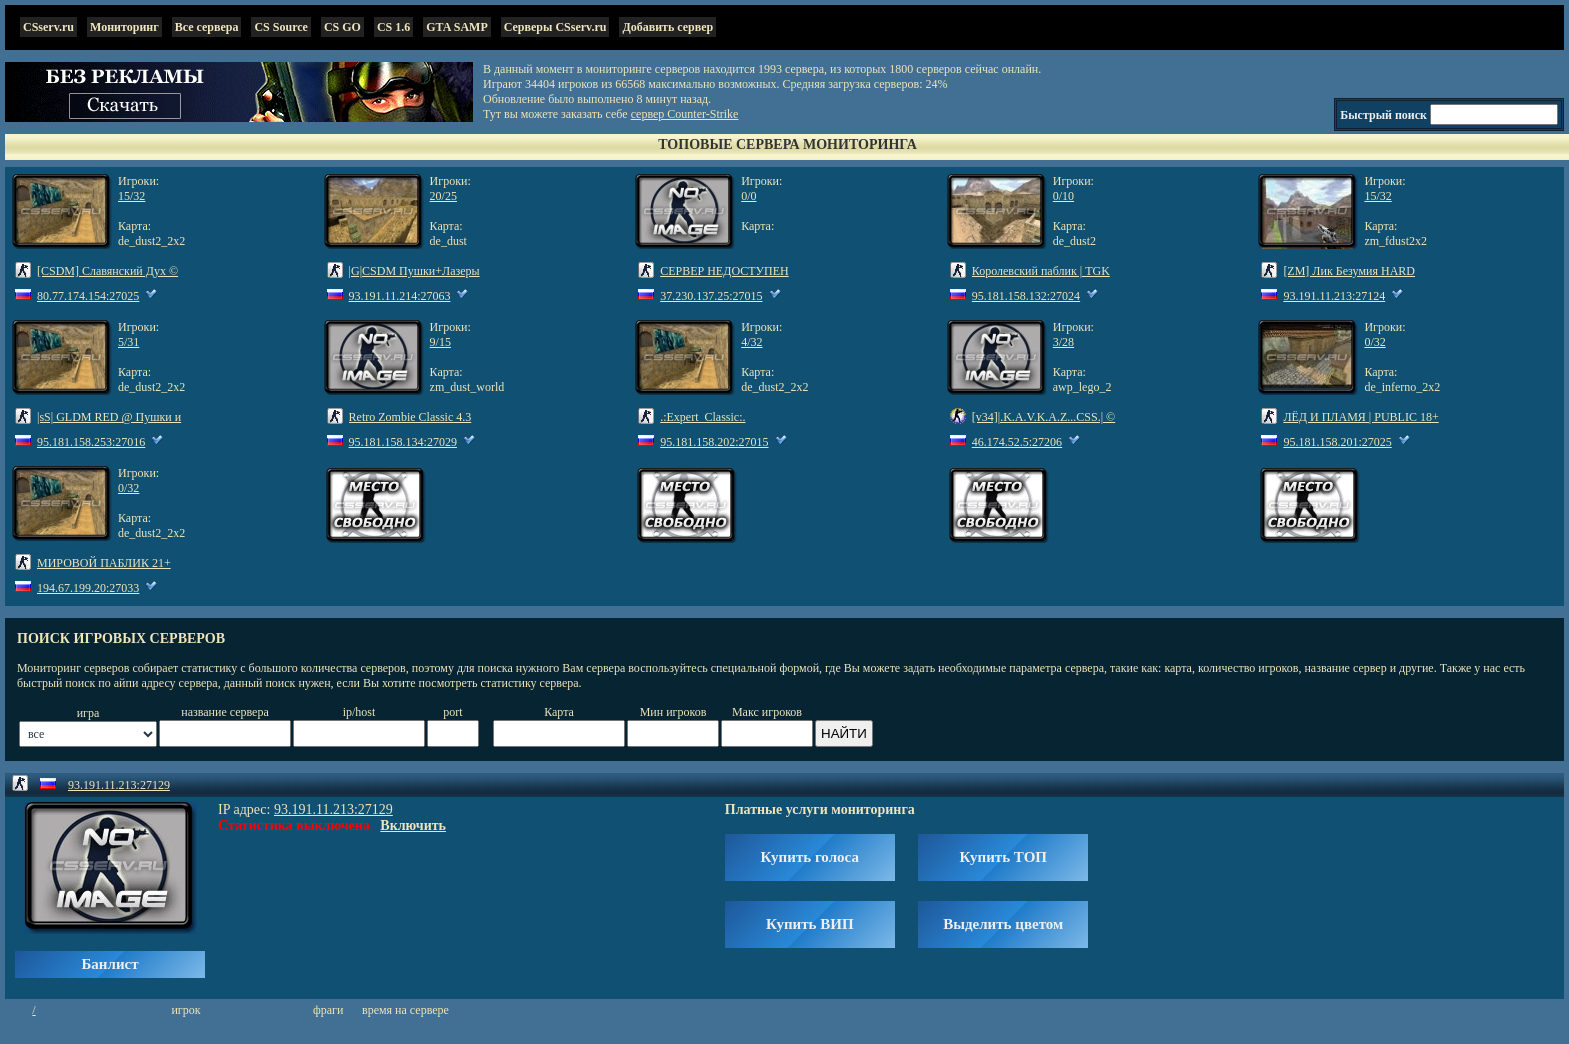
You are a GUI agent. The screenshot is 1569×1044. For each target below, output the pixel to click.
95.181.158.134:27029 (403, 442)
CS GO (342, 27)
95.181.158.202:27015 (714, 442)
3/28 (1063, 342)
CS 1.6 (393, 27)
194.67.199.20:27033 (88, 588)
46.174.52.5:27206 (1017, 442)
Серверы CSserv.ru (555, 27)
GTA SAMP (456, 27)
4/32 (751, 342)
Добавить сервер (667, 27)
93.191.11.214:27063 (400, 296)
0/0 (748, 196)
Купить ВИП (810, 924)
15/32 (131, 196)
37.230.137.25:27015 (711, 296)
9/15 (440, 342)
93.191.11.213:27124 (1334, 296)
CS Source (280, 27)
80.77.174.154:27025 (88, 296)
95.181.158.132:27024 (1026, 296)
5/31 (128, 342)
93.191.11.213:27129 (119, 785)
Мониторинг (124, 27)
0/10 (1063, 196)
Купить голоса (810, 857)
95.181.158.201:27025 (1337, 442)
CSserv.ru (48, 27)
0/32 (1374, 342)
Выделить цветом (1003, 924)
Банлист (109, 964)
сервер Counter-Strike (685, 114)
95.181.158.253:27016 (91, 442)
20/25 (443, 196)
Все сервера (207, 27)
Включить (413, 825)
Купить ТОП (1003, 857)
